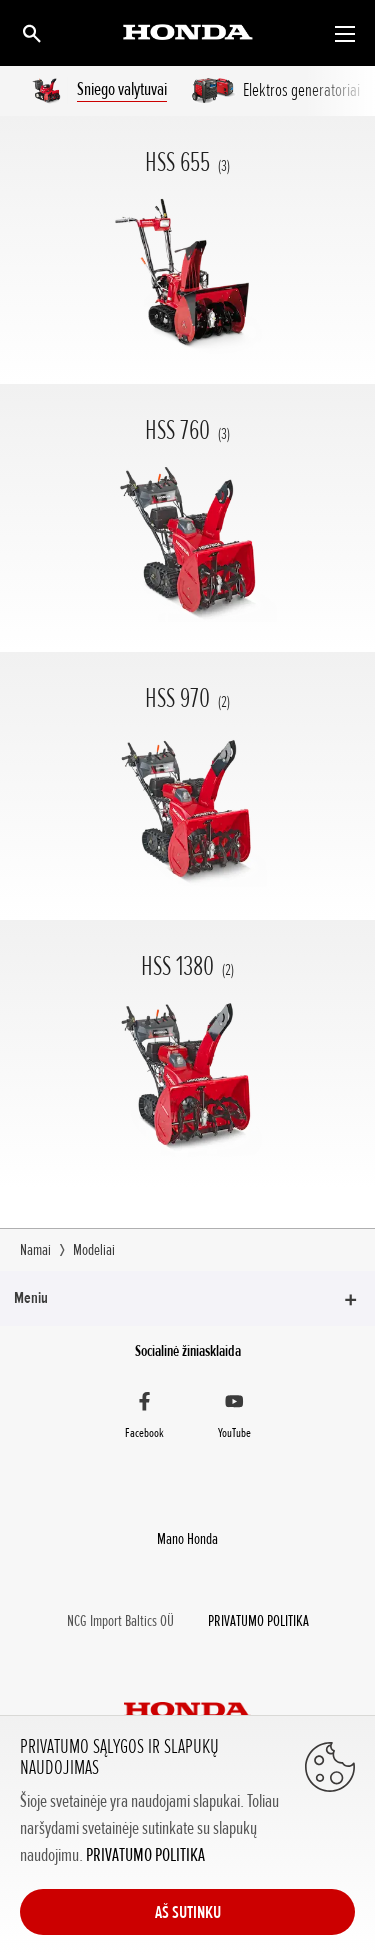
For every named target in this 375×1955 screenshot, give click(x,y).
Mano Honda (187, 1539)
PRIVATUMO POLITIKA (145, 1855)
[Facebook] (145, 1418)
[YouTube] (235, 1418)
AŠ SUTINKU (188, 1912)
